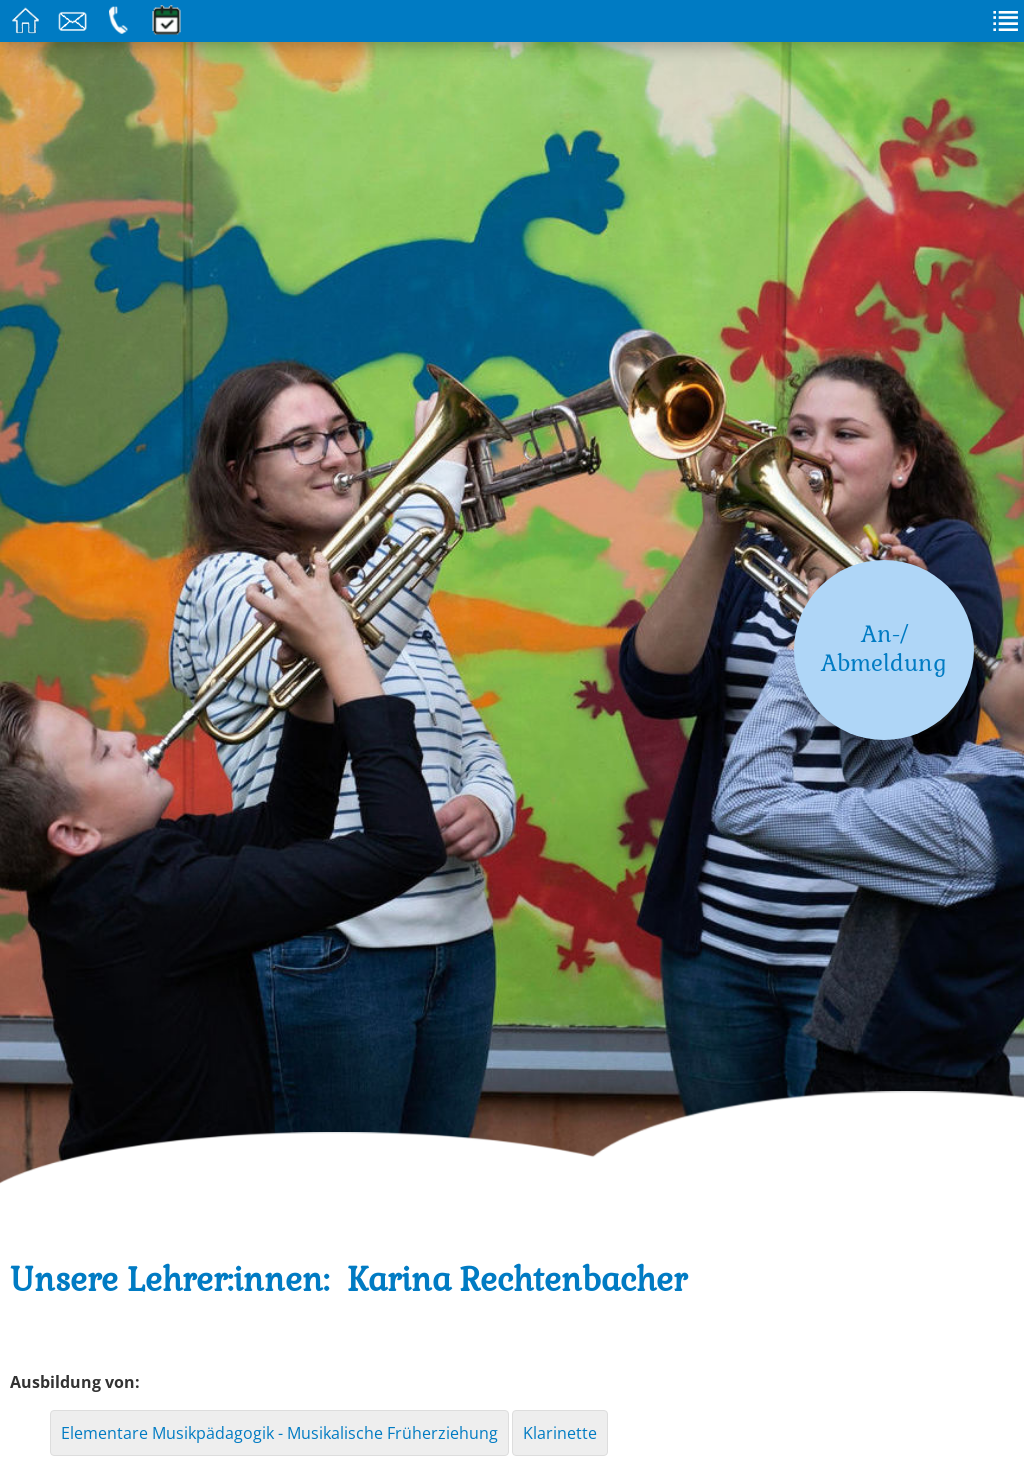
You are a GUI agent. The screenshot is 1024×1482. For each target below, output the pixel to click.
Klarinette (560, 1433)
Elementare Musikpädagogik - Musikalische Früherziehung (279, 1433)
